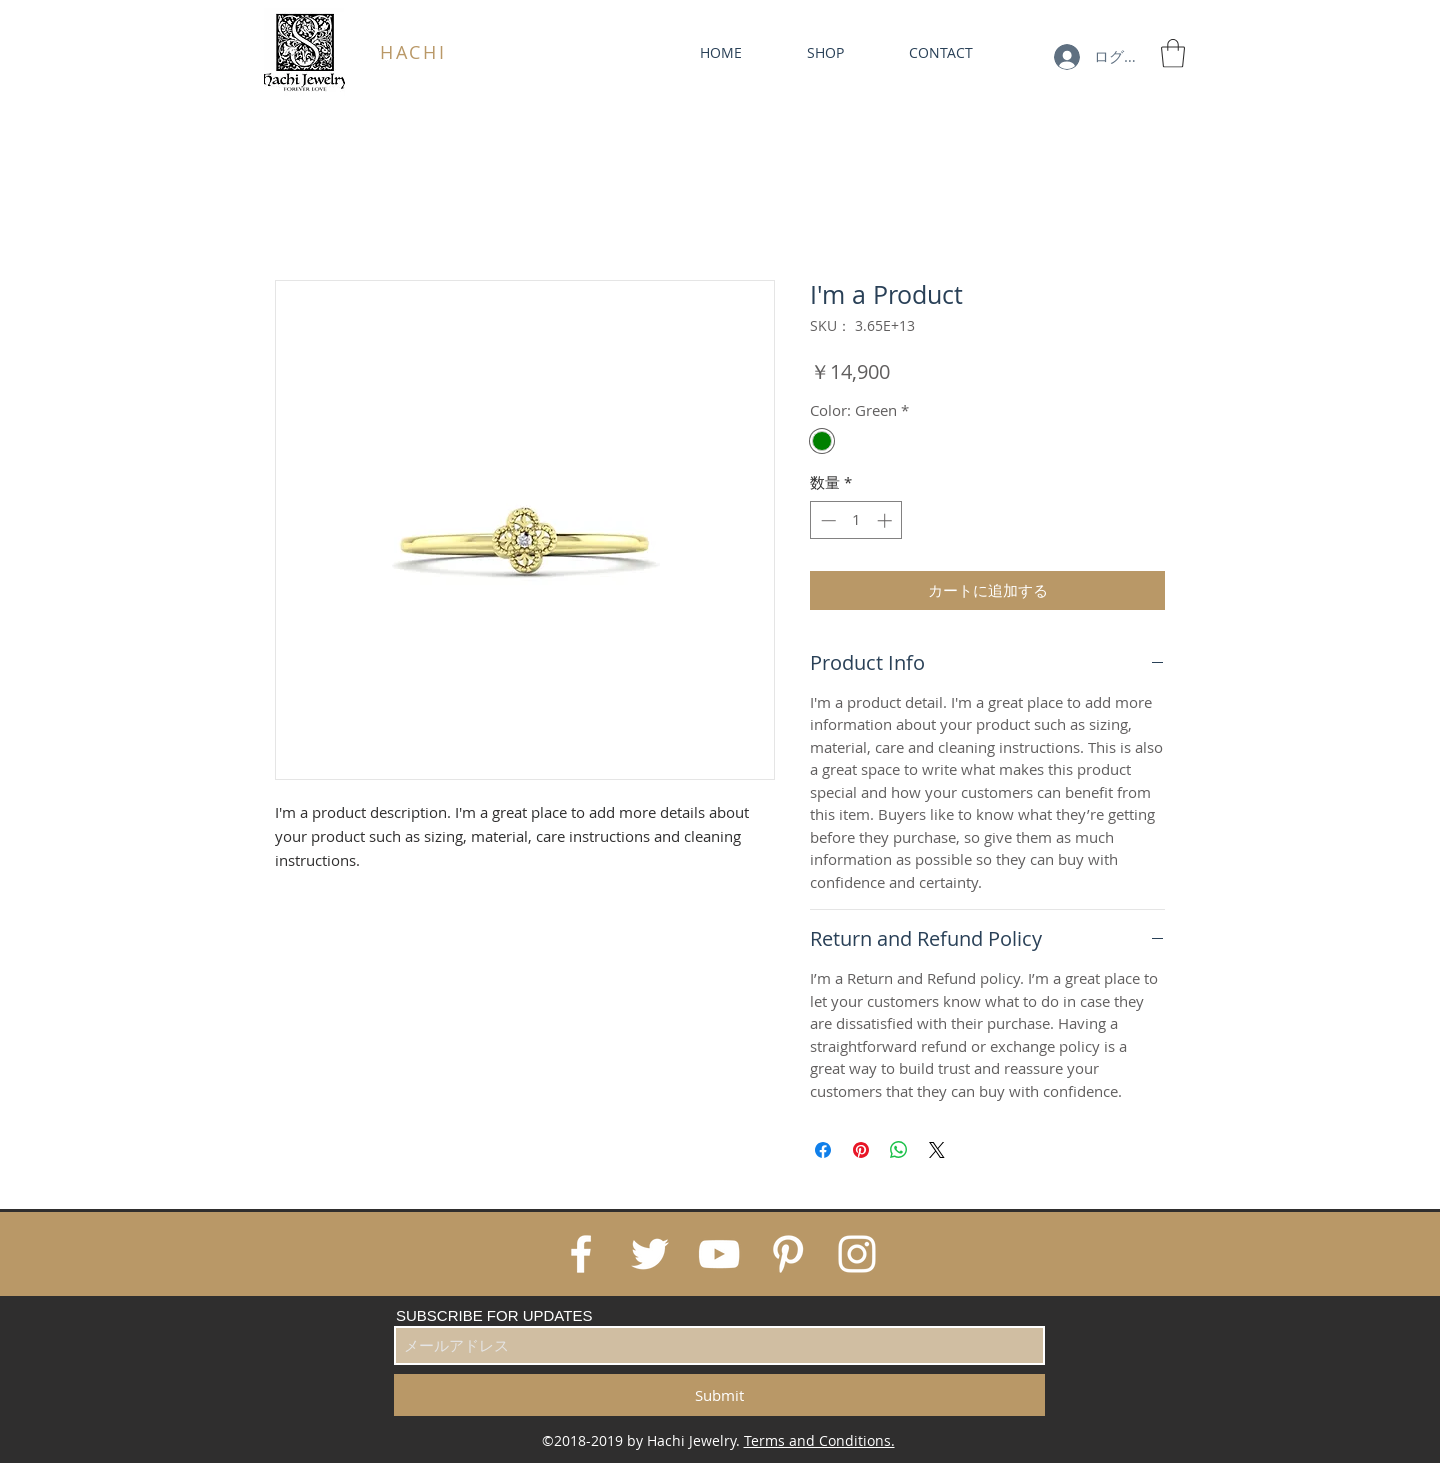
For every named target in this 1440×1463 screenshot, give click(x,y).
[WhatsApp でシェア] (899, 1150)
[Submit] (719, 1395)
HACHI (413, 52)
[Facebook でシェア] (823, 1150)
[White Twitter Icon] (650, 1254)
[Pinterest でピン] (861, 1150)
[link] (1173, 53)
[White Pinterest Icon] (788, 1254)
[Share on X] (937, 1150)
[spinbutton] (856, 520)
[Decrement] (826, 520)
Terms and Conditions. (819, 1440)
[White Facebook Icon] (581, 1254)
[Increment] (886, 520)
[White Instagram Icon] (857, 1254)
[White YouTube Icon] (719, 1254)
